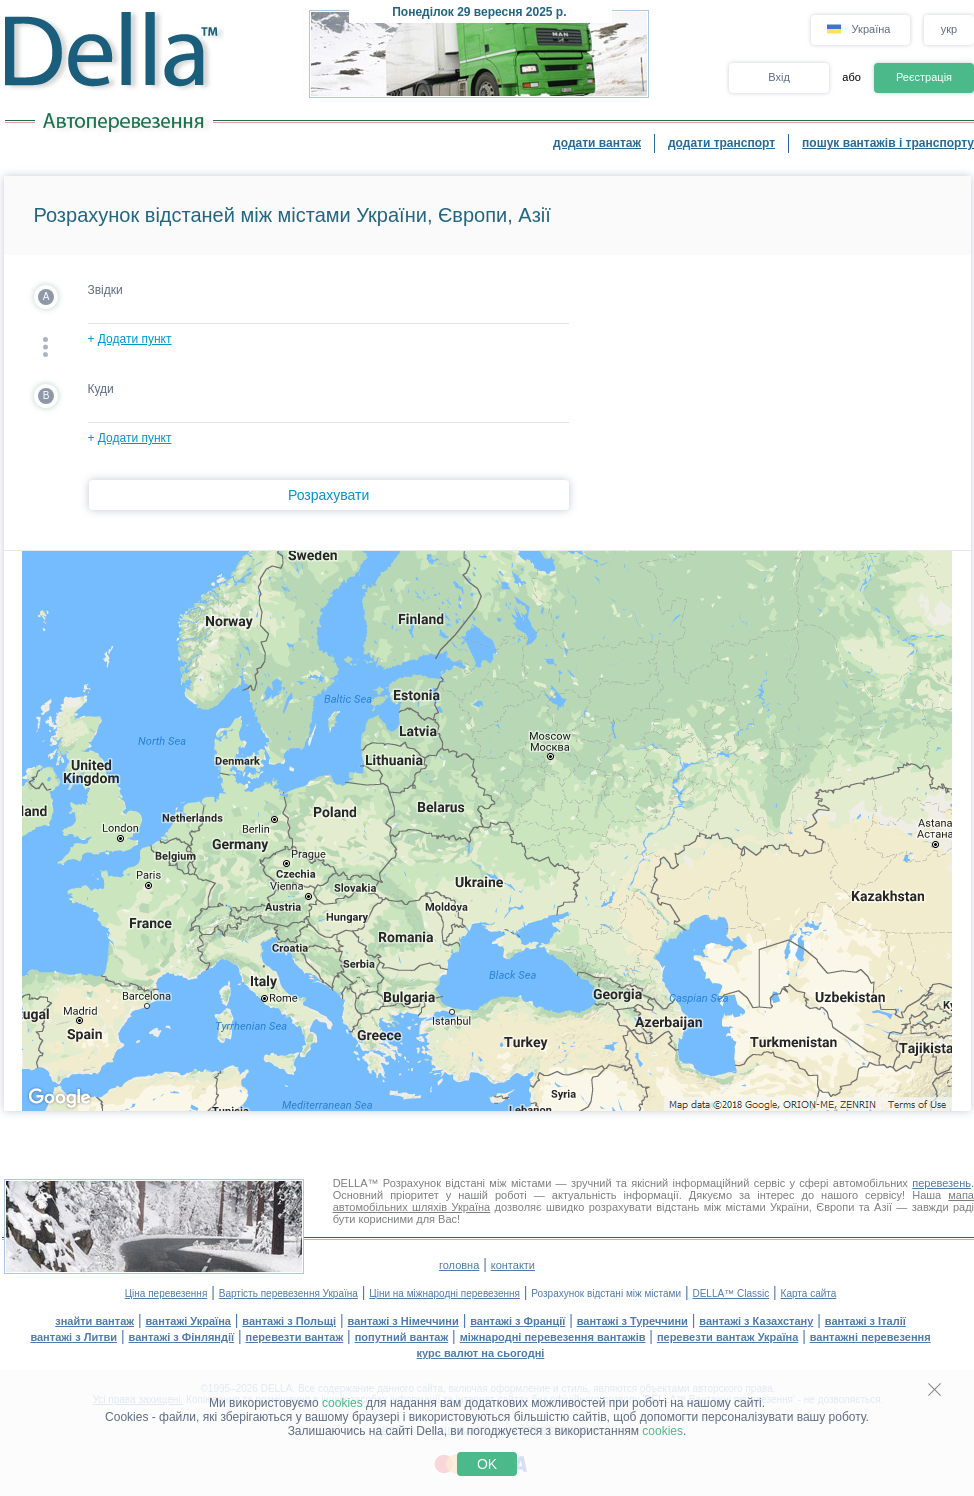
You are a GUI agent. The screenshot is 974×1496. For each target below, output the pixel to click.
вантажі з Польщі (289, 1321)
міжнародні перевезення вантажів (553, 1337)
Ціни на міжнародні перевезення (444, 1293)
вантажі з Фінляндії (182, 1337)
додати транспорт (721, 143)
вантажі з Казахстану (756, 1321)
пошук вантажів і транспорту (888, 143)
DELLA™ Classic (730, 1293)
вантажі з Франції (517, 1321)
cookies (342, 1403)
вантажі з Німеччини (403, 1321)
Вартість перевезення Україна (288, 1293)
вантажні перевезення (870, 1337)
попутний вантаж (402, 1337)
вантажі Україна (188, 1321)
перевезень (941, 1183)
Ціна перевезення (166, 1293)
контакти (513, 1265)
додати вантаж (597, 143)
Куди (101, 389)
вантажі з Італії (865, 1321)
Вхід (779, 77)
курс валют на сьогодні (481, 1353)
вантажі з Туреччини (632, 1321)
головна (459, 1265)
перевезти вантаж (295, 1337)
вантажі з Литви (73, 1337)
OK (487, 1464)
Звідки (105, 290)
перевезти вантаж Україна (727, 1337)
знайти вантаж (94, 1321)
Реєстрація (924, 77)
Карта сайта (809, 1293)
